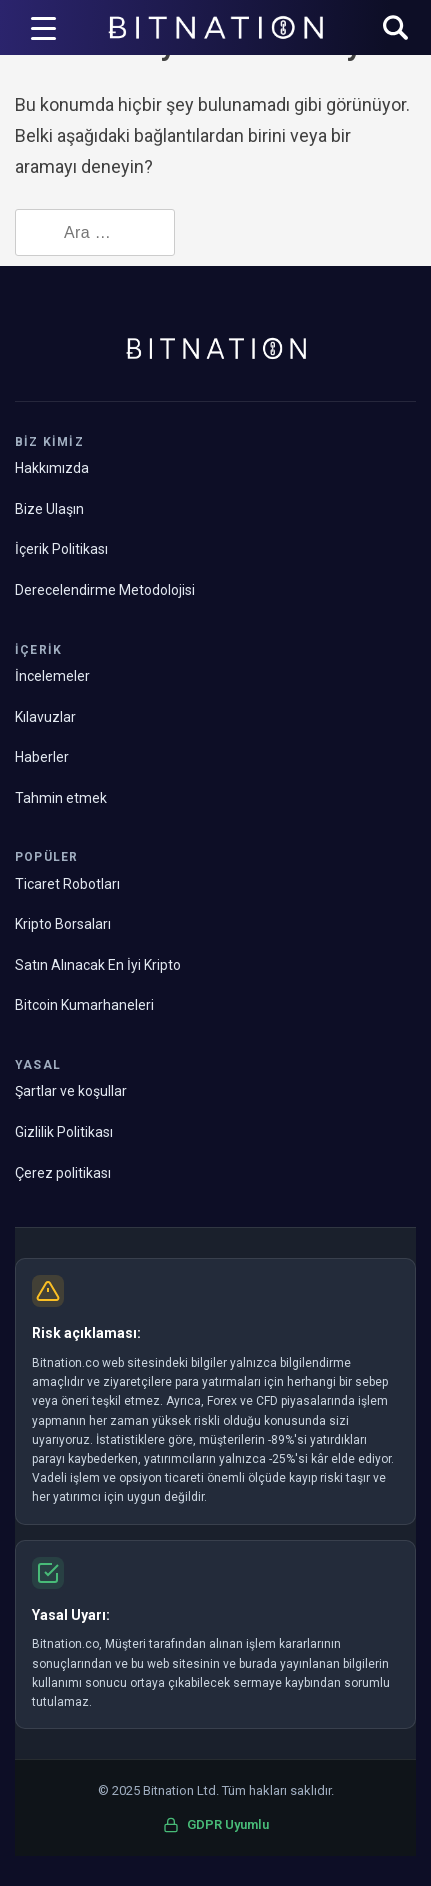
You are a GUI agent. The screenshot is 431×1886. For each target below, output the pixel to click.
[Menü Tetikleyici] (44, 28)
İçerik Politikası (61, 549)
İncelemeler (52, 676)
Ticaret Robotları (67, 884)
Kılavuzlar (45, 717)
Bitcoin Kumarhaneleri (84, 1005)
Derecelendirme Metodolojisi (105, 590)
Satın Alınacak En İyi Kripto (98, 965)
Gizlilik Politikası (64, 1132)
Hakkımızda (52, 468)
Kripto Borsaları (63, 924)
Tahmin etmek (61, 798)
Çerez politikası (63, 1173)
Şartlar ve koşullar (71, 1091)
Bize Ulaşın (49, 509)
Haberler (42, 757)
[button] (395, 29)
